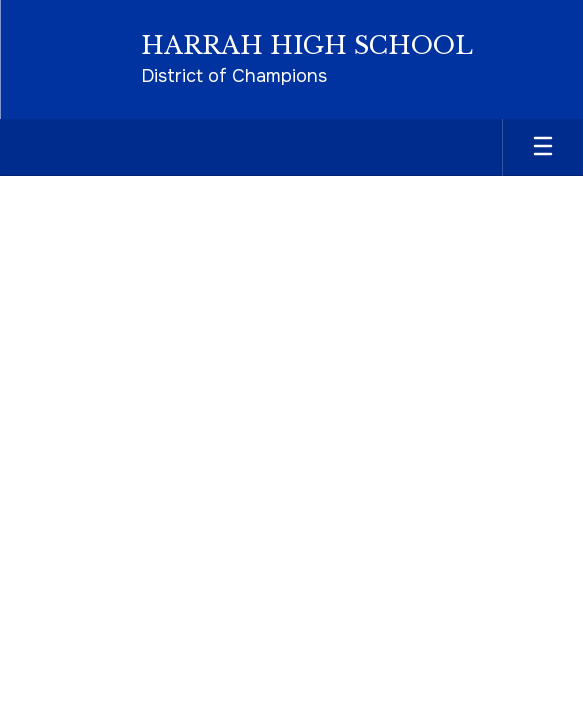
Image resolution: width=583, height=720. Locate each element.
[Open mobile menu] (543, 147)
